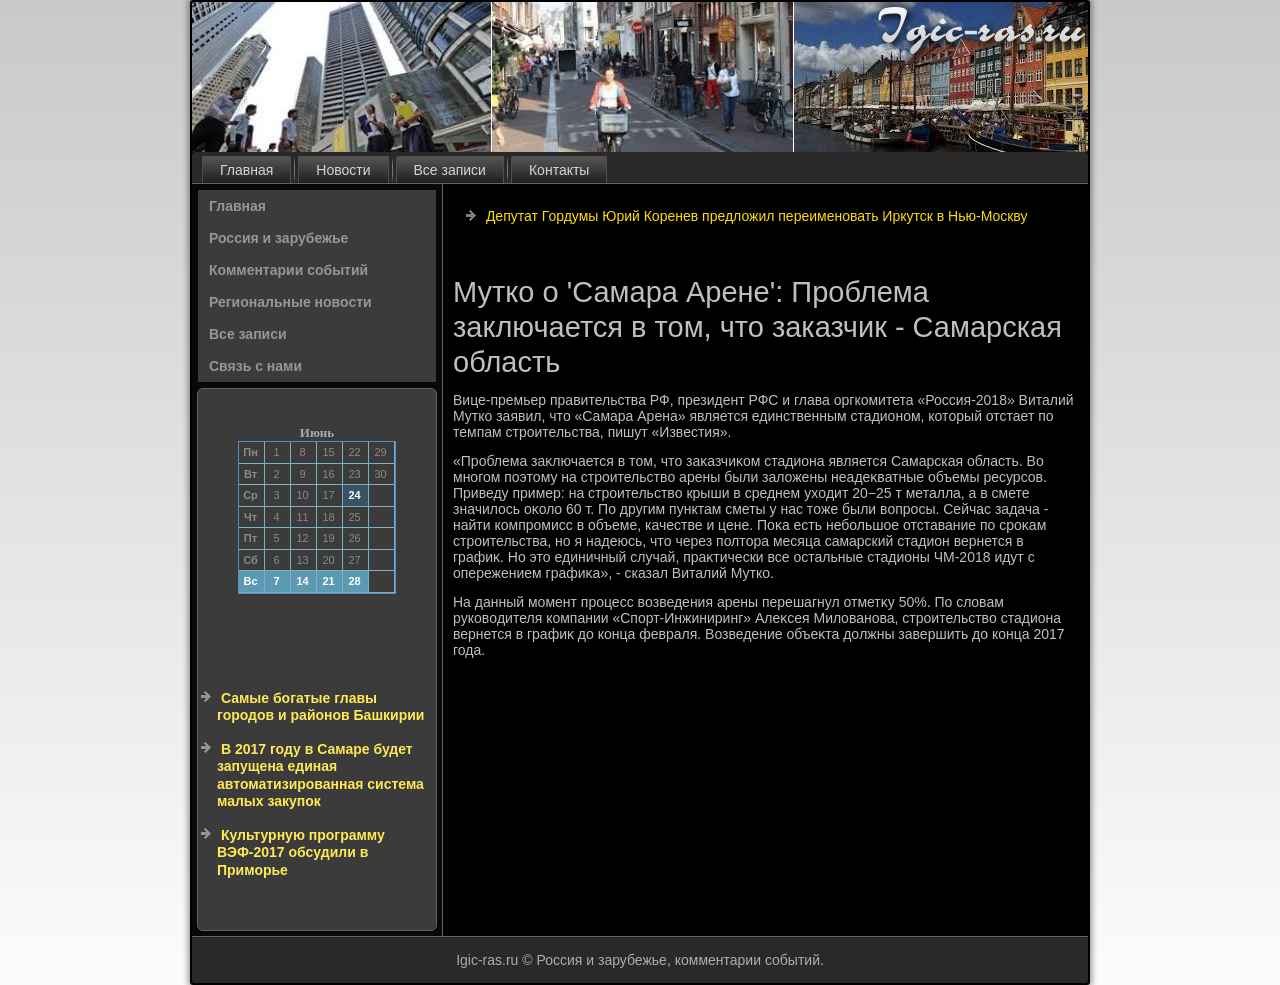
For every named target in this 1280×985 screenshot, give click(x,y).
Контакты (559, 170)
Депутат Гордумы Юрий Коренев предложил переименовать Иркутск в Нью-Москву (757, 216)
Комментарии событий (288, 270)
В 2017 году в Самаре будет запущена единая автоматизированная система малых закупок (320, 775)
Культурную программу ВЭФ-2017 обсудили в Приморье (301, 852)
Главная (246, 170)
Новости (343, 170)
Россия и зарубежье (278, 238)
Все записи (450, 170)
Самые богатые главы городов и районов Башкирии (320, 707)
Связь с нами (255, 366)
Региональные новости (290, 302)
